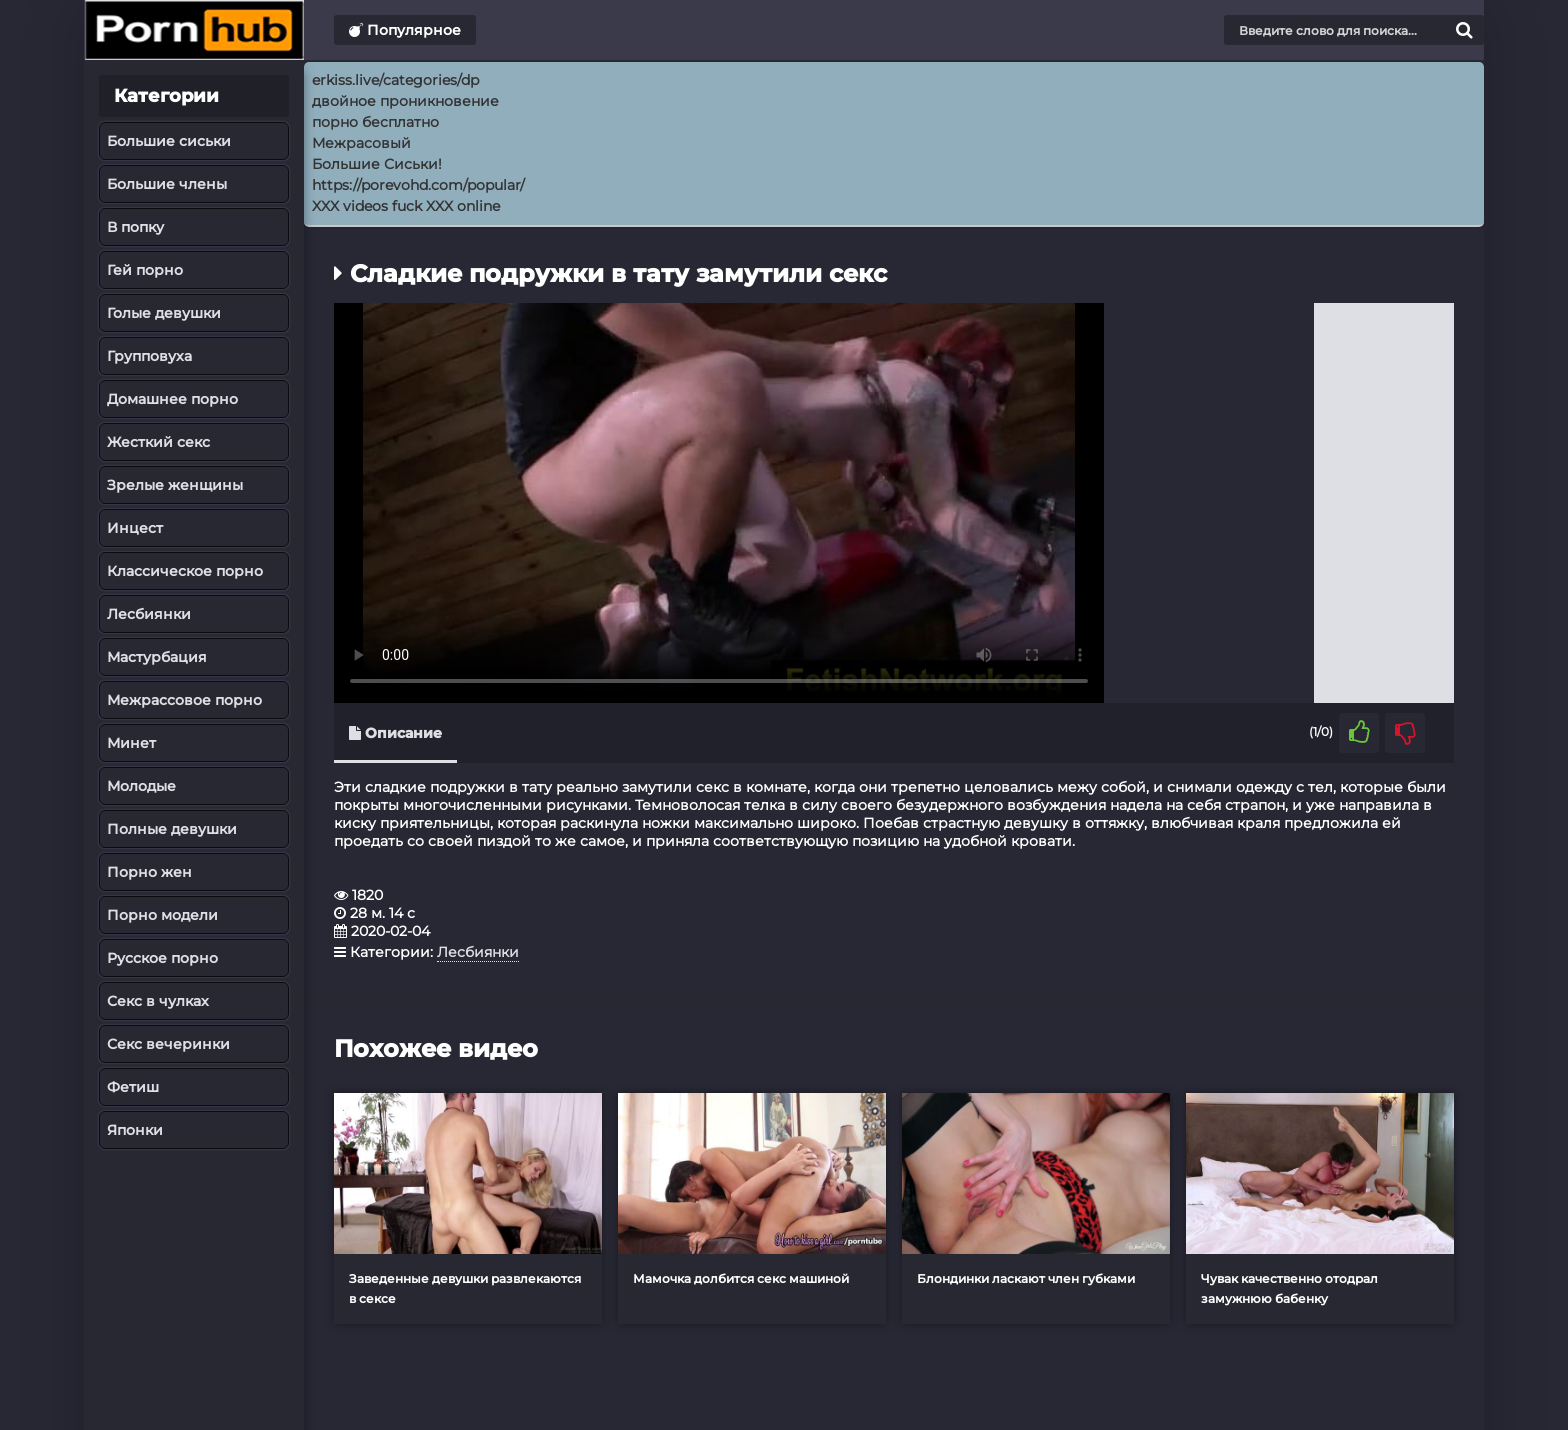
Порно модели (162, 915)
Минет (131, 743)
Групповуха (149, 356)
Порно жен (149, 872)
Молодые (141, 786)
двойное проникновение (405, 101)
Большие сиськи (169, 141)
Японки (135, 1130)
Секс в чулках (158, 1001)
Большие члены (167, 184)
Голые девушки (164, 313)
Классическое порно (185, 571)
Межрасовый (361, 143)
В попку (135, 227)
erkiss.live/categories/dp (395, 80)
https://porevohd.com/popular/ (418, 185)
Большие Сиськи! (377, 164)
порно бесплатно (375, 122)
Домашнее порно (172, 399)
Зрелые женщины (175, 485)
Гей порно (145, 270)
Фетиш (133, 1087)
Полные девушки (172, 829)
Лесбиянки (149, 614)
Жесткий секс (158, 442)
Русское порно (162, 958)
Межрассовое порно (184, 700)
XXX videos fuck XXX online (406, 206)
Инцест (135, 528)
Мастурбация (157, 657)
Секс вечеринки (168, 1044)
